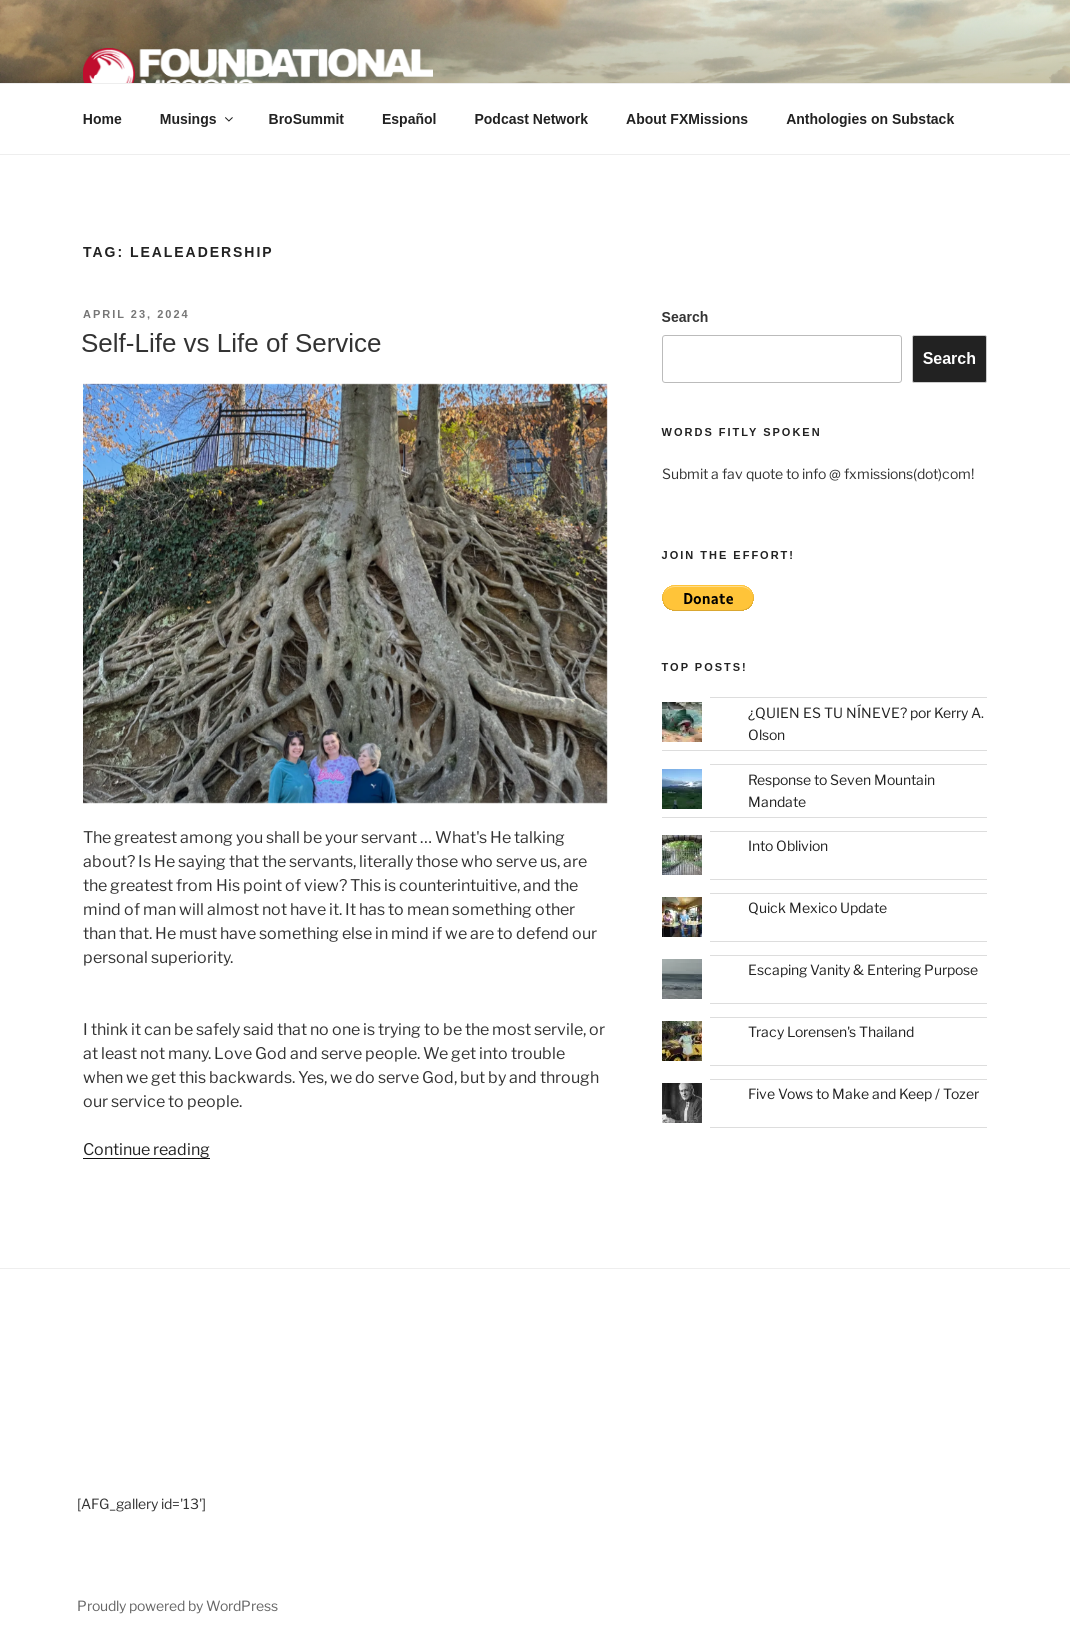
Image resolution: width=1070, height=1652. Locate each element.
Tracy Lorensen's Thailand (831, 1031)
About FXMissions (687, 119)
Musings (198, 119)
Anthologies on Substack (870, 119)
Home (102, 119)
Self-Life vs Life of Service (231, 343)
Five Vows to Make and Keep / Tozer (863, 1093)
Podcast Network (531, 119)
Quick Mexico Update (817, 907)
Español (409, 119)
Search (685, 317)
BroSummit (306, 119)
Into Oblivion (788, 845)
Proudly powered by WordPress (177, 1605)
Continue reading (146, 1149)
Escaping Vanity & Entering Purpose (863, 969)
